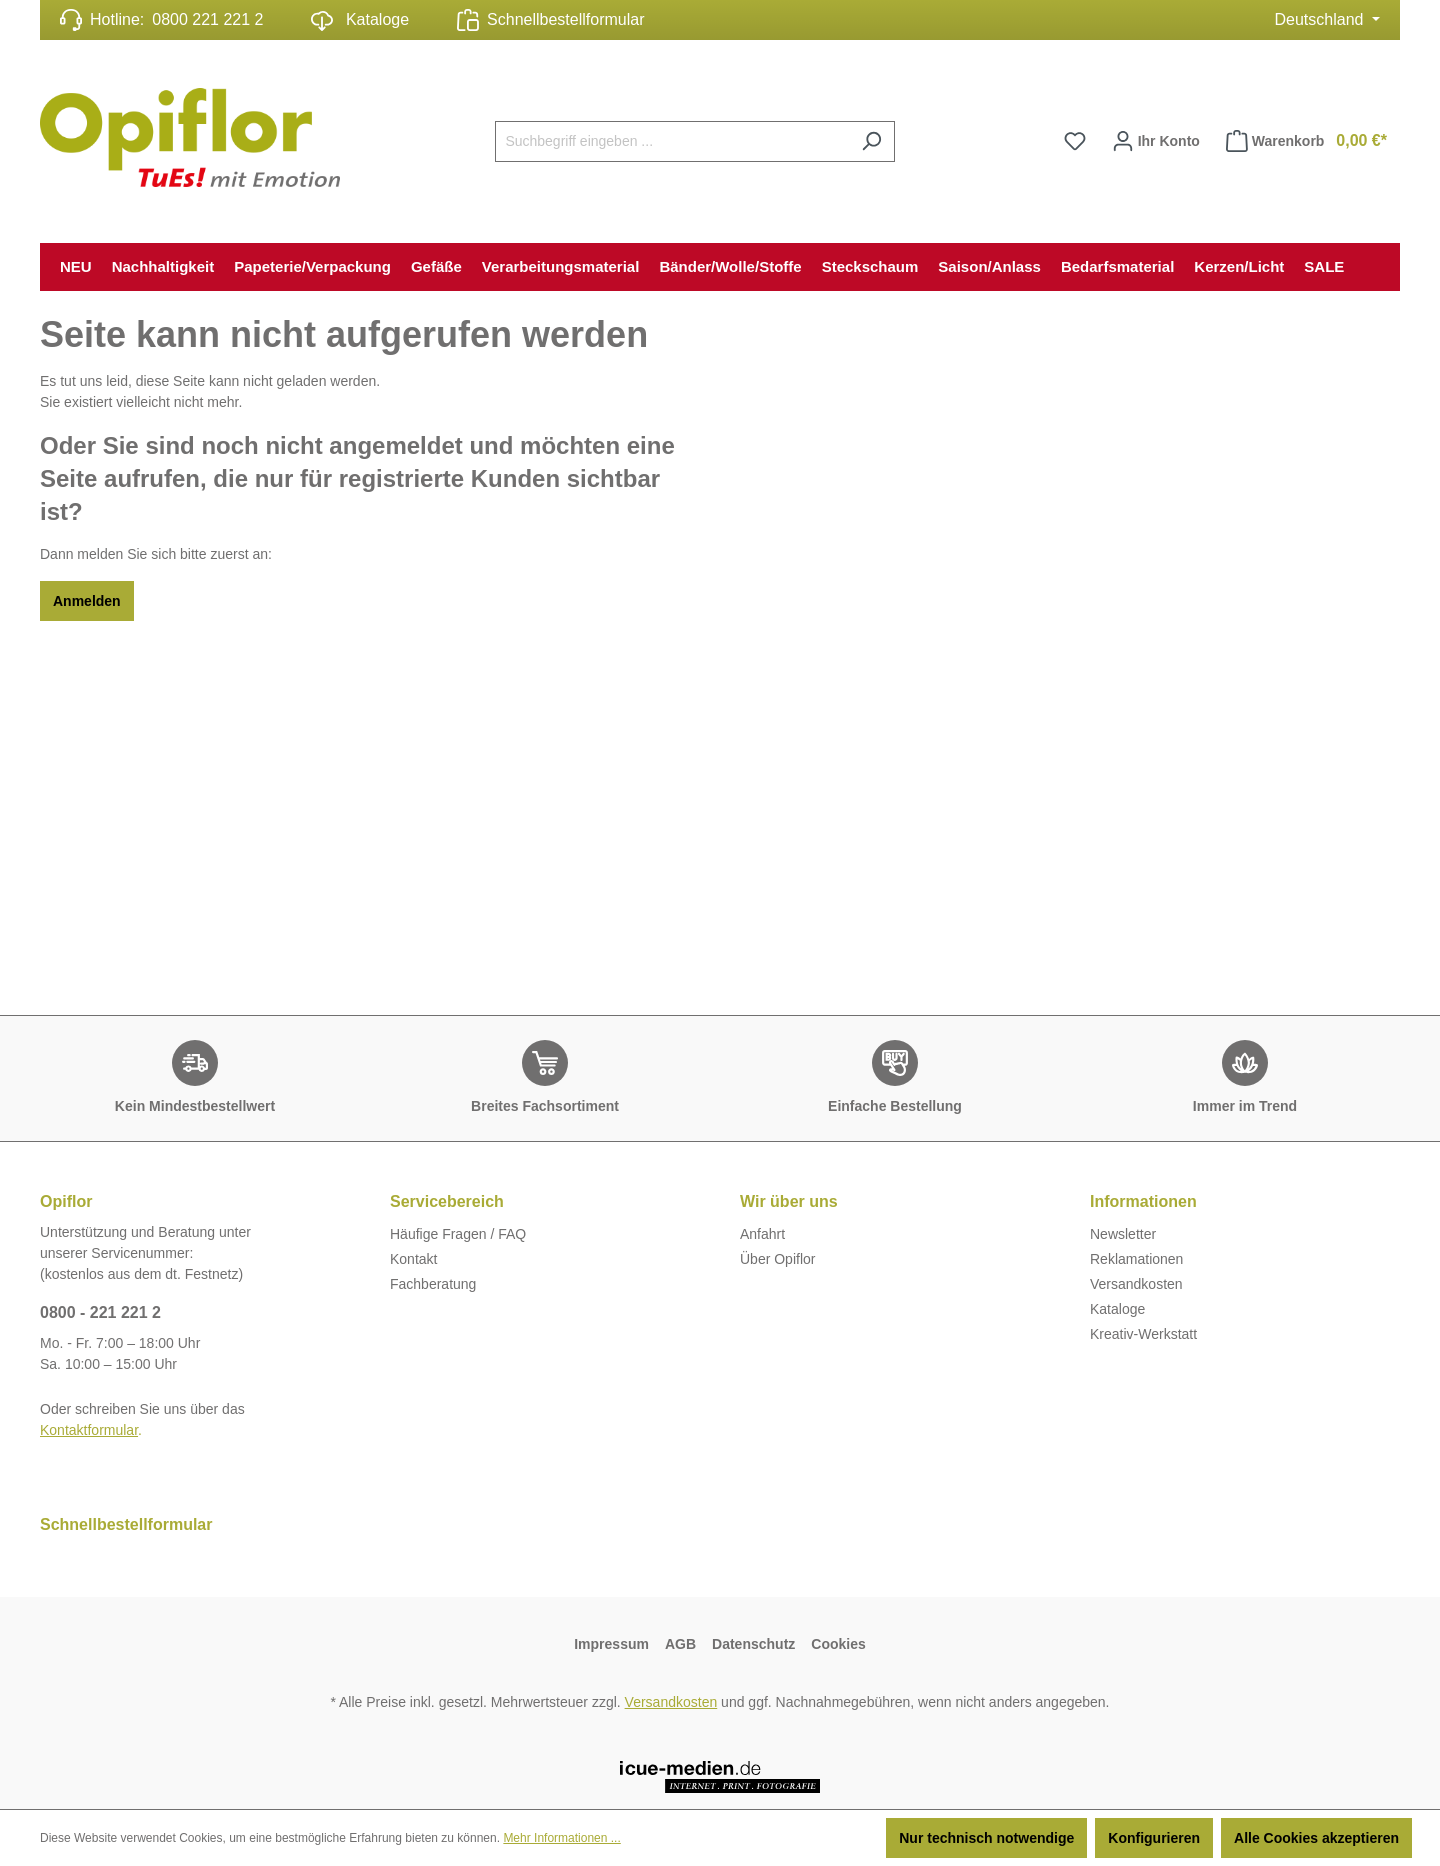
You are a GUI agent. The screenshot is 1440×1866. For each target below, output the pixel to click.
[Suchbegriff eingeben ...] (672, 141)
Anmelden (87, 601)
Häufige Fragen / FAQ (458, 1234)
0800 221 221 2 (207, 19)
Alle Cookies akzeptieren (1316, 1838)
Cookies (838, 1644)
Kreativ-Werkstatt (1143, 1334)
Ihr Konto (1156, 136)
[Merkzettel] (1075, 141)
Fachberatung (433, 1284)
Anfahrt (762, 1234)
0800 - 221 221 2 (100, 1312)
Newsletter (1123, 1234)
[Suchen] (871, 141)
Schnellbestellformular (565, 19)
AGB (680, 1644)
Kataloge (360, 21)
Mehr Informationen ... (561, 1838)
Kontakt (413, 1259)
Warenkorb (1306, 141)
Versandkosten (1136, 1284)
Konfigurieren (1154, 1838)
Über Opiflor (777, 1259)
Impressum (611, 1644)
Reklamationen (1136, 1259)
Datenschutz (753, 1644)
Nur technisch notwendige (986, 1838)
